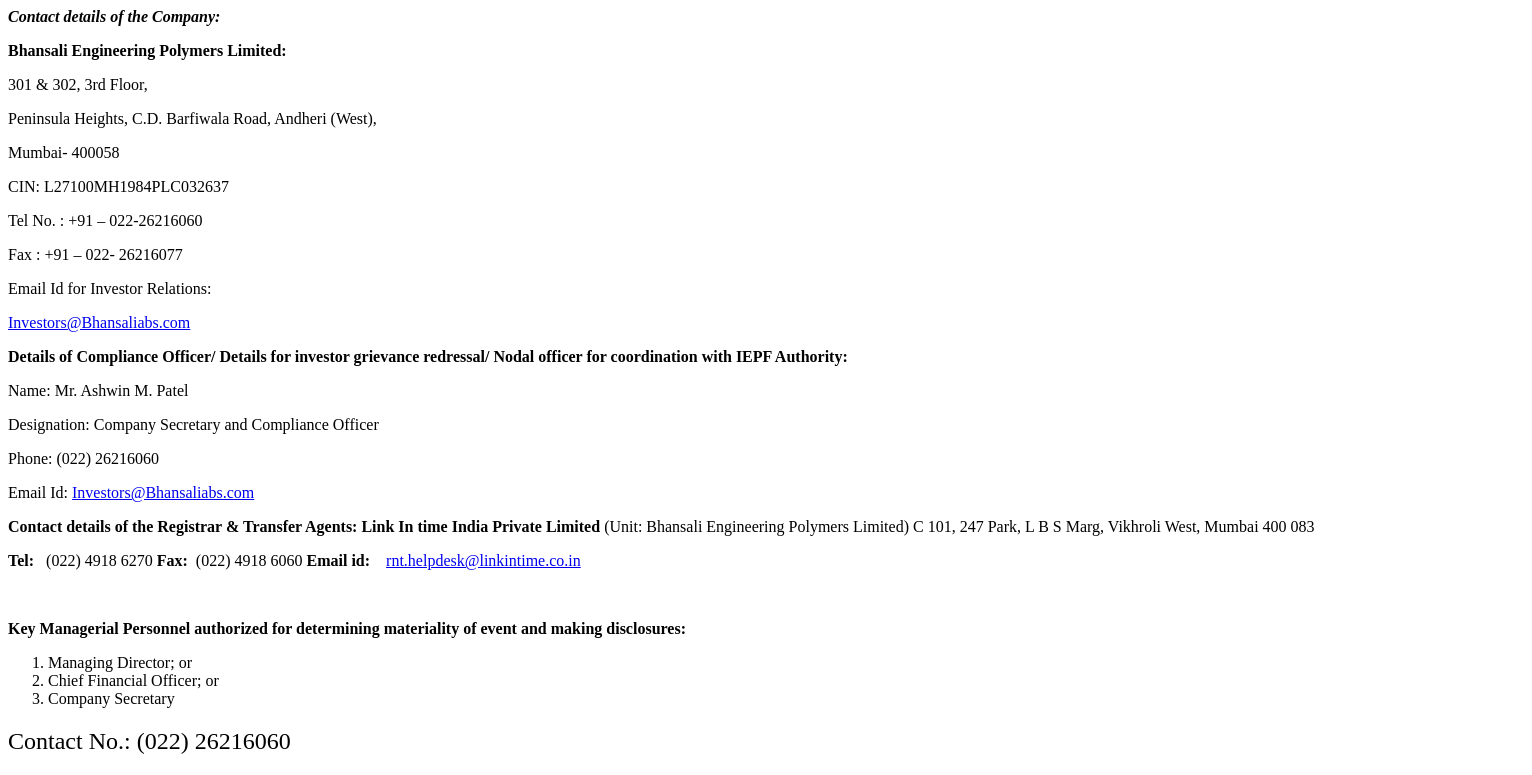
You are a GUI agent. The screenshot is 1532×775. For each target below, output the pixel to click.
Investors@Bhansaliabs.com (99, 322)
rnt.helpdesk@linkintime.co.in (483, 560)
